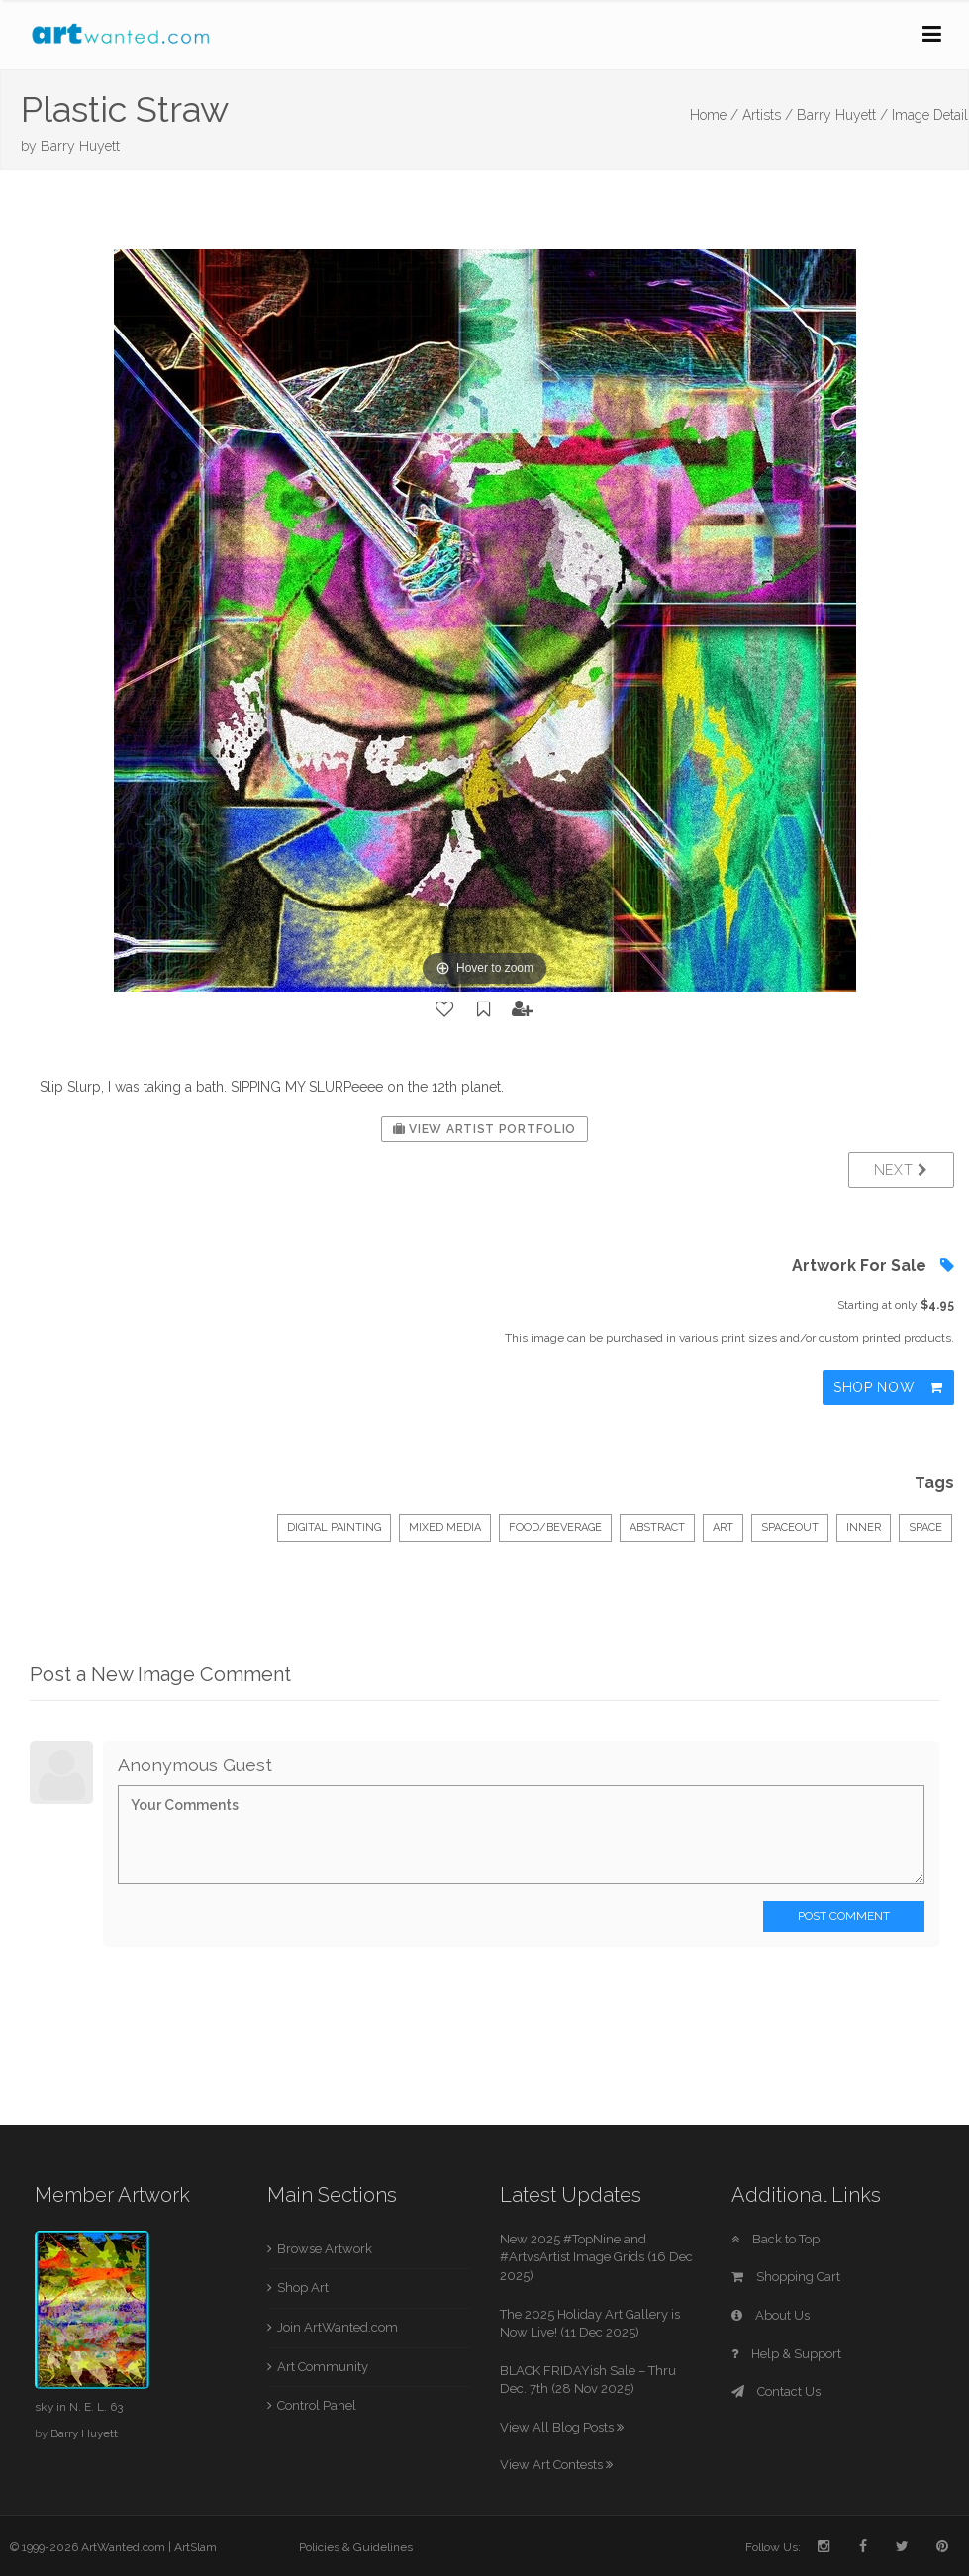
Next (901, 1170)
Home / (714, 115)
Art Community (322, 2366)
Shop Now (888, 1387)
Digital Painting (334, 1527)
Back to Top (775, 2239)
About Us (770, 2315)
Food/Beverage (555, 1527)
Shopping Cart (785, 2276)
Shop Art (303, 2287)
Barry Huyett (80, 146)
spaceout (790, 1527)
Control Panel (316, 2405)
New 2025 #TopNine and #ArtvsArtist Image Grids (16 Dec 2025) (596, 2257)
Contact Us (776, 2391)
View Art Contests (556, 2464)
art (723, 1527)
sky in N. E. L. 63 (79, 2407)
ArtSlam (195, 2547)
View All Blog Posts (562, 2427)
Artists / (767, 115)
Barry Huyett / (842, 115)
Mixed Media (445, 1527)
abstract (657, 1527)
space (925, 1527)
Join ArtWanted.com (337, 2327)
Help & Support (786, 2353)
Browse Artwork (324, 2249)
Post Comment (844, 1916)
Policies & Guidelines (356, 2547)
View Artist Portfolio (484, 1129)
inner (863, 1527)
